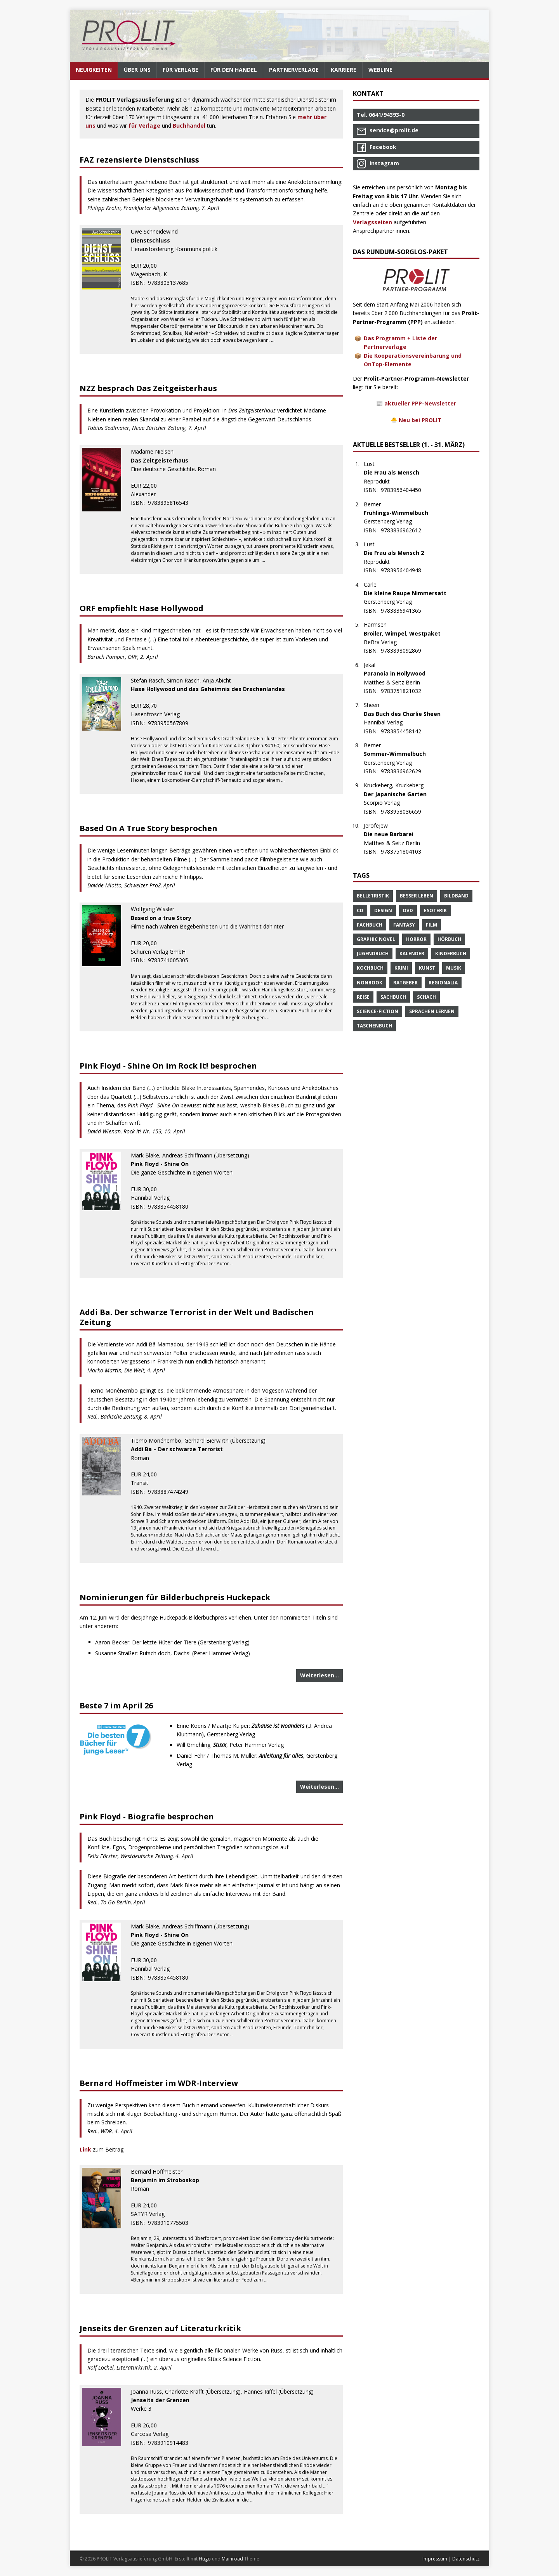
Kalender (411, 953)
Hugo (205, 2558)
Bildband (456, 895)
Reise (363, 997)
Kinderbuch (450, 953)
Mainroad (232, 2558)
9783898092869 (405, 650)
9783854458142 (405, 731)
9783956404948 (405, 570)
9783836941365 (405, 610)
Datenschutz (465, 2558)
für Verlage (144, 125)
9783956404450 (405, 490)
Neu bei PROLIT (420, 420)
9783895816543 (172, 502)
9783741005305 (172, 960)
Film (431, 925)
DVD (408, 910)
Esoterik (435, 910)
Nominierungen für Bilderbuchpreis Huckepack (175, 1597)
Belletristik (373, 895)
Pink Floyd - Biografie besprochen (147, 1816)
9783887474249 (172, 1491)
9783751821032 (405, 691)
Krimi (401, 968)
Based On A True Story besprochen (148, 828)
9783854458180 (172, 1206)
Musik (453, 968)
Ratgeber (405, 982)
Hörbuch (449, 939)
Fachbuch (369, 925)
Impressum (434, 2558)
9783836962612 (405, 530)
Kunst (427, 968)
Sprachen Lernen (432, 1011)
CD (360, 910)
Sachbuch (393, 997)
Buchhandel (189, 125)
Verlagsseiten (372, 222)
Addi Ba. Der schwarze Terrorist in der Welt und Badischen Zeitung (197, 1317)
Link (86, 2149)
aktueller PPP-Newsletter (420, 403)
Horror (416, 939)
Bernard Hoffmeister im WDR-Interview (159, 2083)
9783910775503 (172, 2222)
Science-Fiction (377, 1011)
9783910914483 (172, 2442)
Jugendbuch (373, 953)
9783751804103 (405, 851)
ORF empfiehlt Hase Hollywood (141, 608)
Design (383, 910)
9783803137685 (172, 282)
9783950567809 (172, 723)
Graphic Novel (376, 939)
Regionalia (443, 982)
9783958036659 (405, 811)
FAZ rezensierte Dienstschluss (139, 159)
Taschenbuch (374, 1025)
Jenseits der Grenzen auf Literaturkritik (160, 2328)
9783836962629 (405, 771)
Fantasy (404, 925)
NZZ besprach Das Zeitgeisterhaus (148, 388)
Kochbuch (370, 968)
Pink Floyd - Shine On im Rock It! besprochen (168, 1065)
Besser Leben (416, 895)
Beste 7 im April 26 (116, 1705)
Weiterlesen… (319, 1675)
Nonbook (369, 982)
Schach (426, 997)
